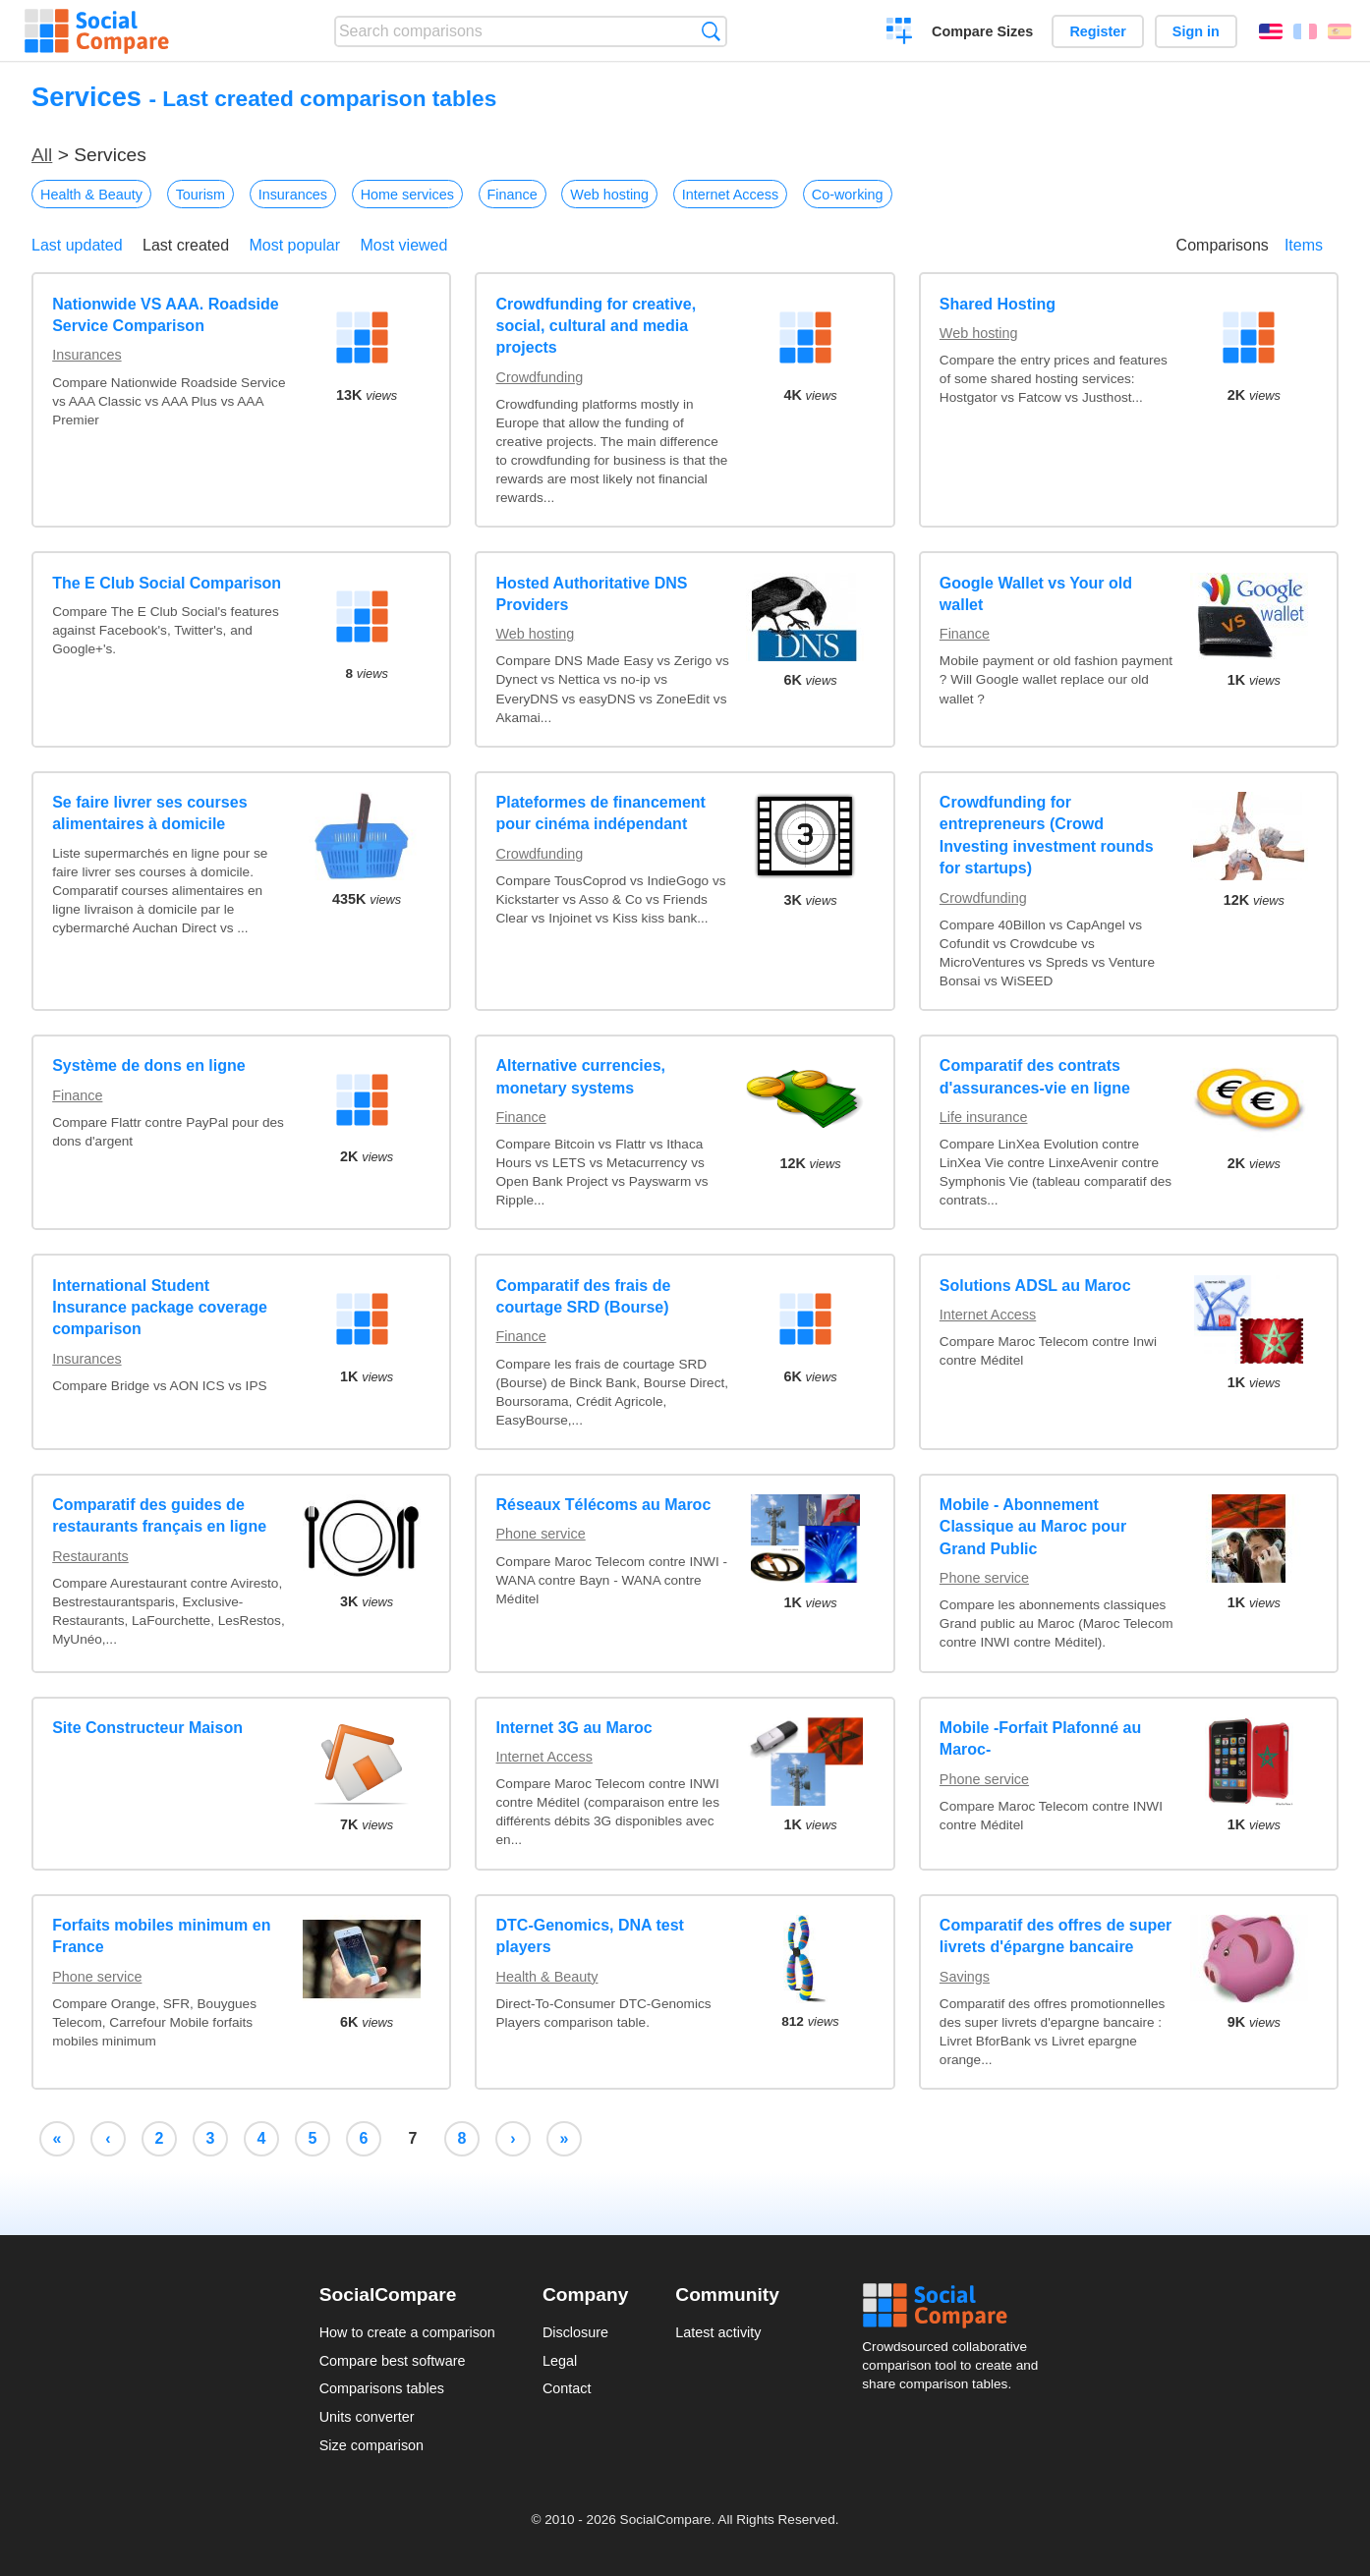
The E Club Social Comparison (166, 583)
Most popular (295, 245)
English (1271, 31)
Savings (965, 1977)
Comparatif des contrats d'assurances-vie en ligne (1035, 1076)
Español (1339, 31)
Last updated (77, 245)
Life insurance (984, 1117)
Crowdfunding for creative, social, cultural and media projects (596, 326)
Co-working (848, 194)
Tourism (200, 194)
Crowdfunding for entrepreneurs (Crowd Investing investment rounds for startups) (1047, 835)
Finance (512, 194)
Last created (186, 245)
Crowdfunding (540, 377)
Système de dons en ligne (149, 1065)
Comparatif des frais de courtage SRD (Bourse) (583, 1296)
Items (1303, 245)
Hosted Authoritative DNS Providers (592, 594)
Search (711, 31)
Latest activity (718, 2332)
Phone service (541, 1533)
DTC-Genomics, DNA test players (590, 1936)
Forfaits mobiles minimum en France (161, 1936)
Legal (559, 2361)
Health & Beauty (91, 194)
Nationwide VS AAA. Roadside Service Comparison (165, 315)
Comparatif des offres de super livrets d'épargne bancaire (1056, 1936)
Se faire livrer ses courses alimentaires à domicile (149, 813)
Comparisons (1222, 245)
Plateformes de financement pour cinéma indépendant (601, 813)
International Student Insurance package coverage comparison (159, 1307)
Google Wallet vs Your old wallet (1036, 594)
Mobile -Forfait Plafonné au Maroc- (1040, 1738)
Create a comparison (899, 33)
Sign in (1196, 31)
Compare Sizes (982, 31)
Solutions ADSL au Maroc (1035, 1285)
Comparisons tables (381, 2388)
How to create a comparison (407, 2332)
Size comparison (371, 2445)
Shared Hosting (998, 304)
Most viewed (403, 245)
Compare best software (392, 2361)
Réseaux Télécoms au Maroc (604, 1504)
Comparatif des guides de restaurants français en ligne (159, 1515)
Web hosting (609, 194)
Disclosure (575, 2332)
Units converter (367, 2417)
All (41, 154)
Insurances (292, 194)
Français (1305, 31)
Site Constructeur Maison (147, 1727)
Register (1097, 31)
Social (956, 2305)
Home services (407, 194)
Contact (567, 2388)
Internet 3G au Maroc (574, 1727)
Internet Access (730, 194)
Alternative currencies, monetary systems (581, 1076)
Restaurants (90, 1556)
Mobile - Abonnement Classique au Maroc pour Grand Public (1033, 1526)
